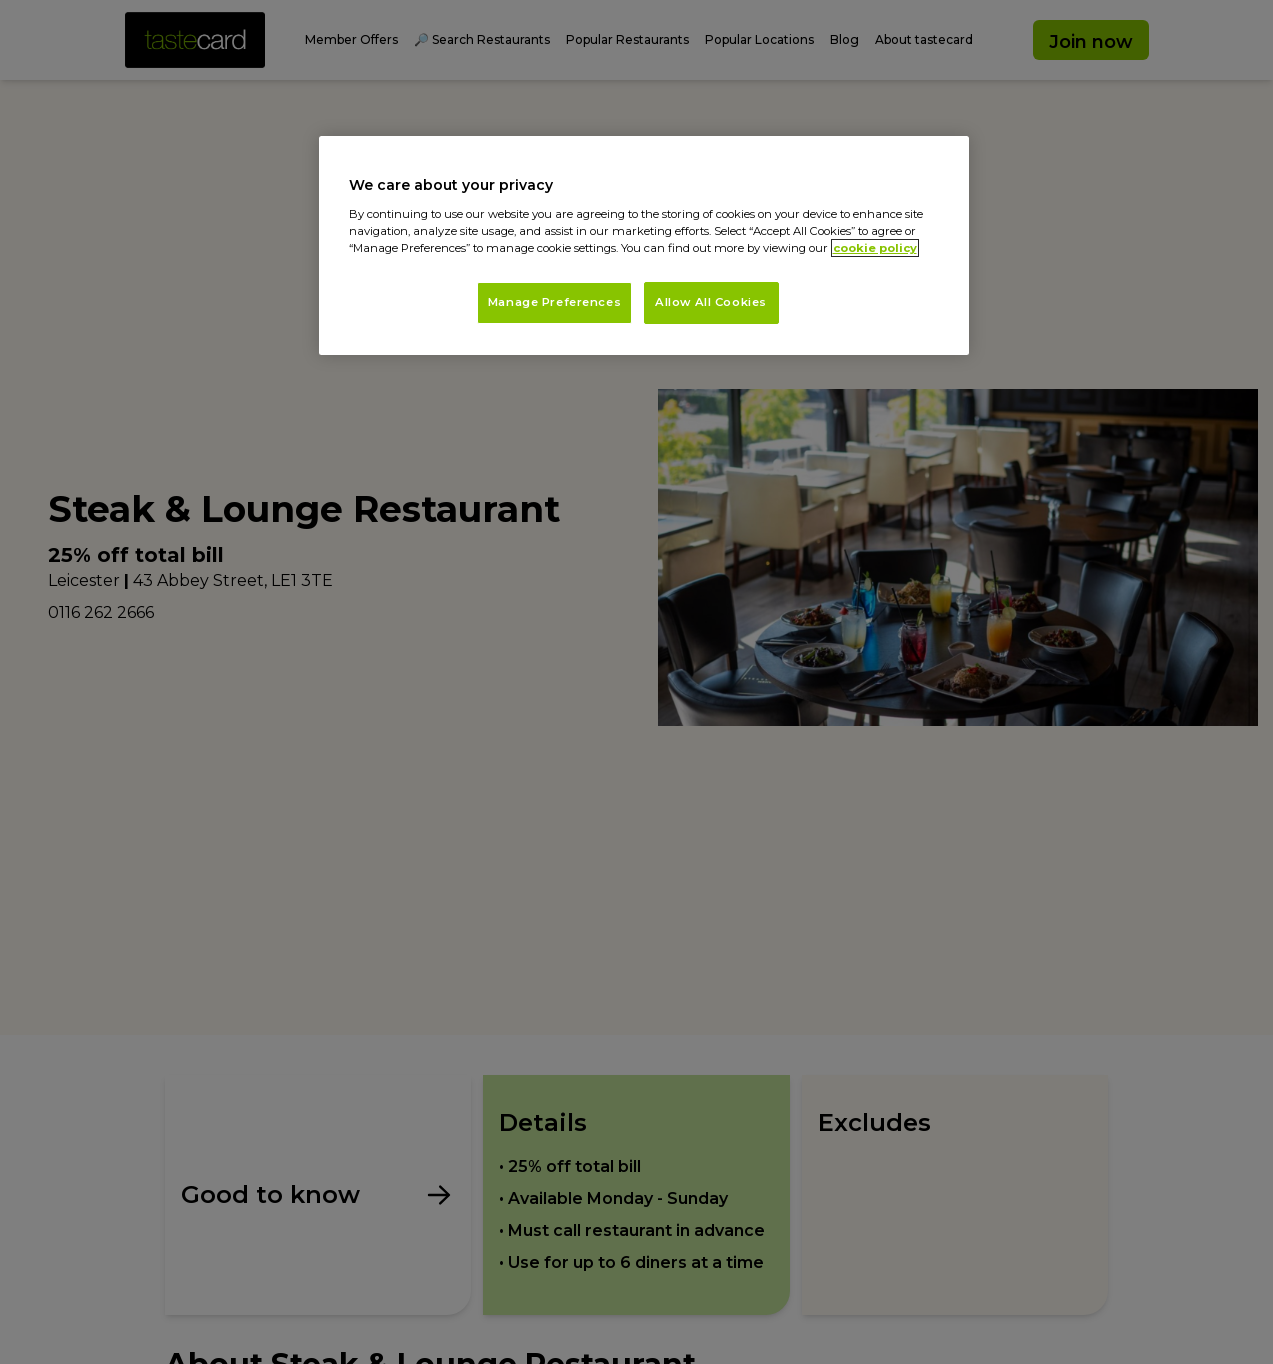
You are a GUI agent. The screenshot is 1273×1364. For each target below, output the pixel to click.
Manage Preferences (554, 302)
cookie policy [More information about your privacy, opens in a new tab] (875, 248)
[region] (644, 245)
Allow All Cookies (711, 302)
